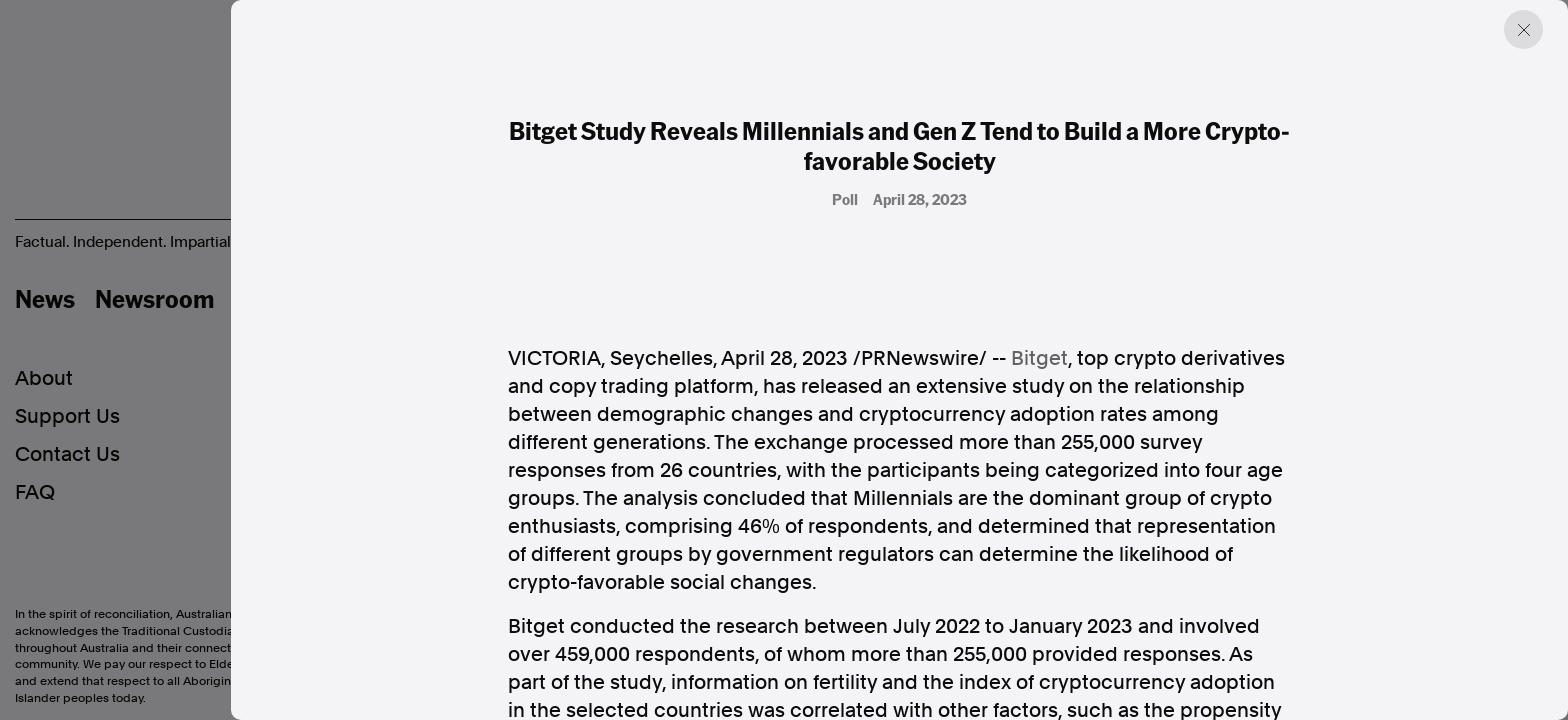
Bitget (1039, 358)
